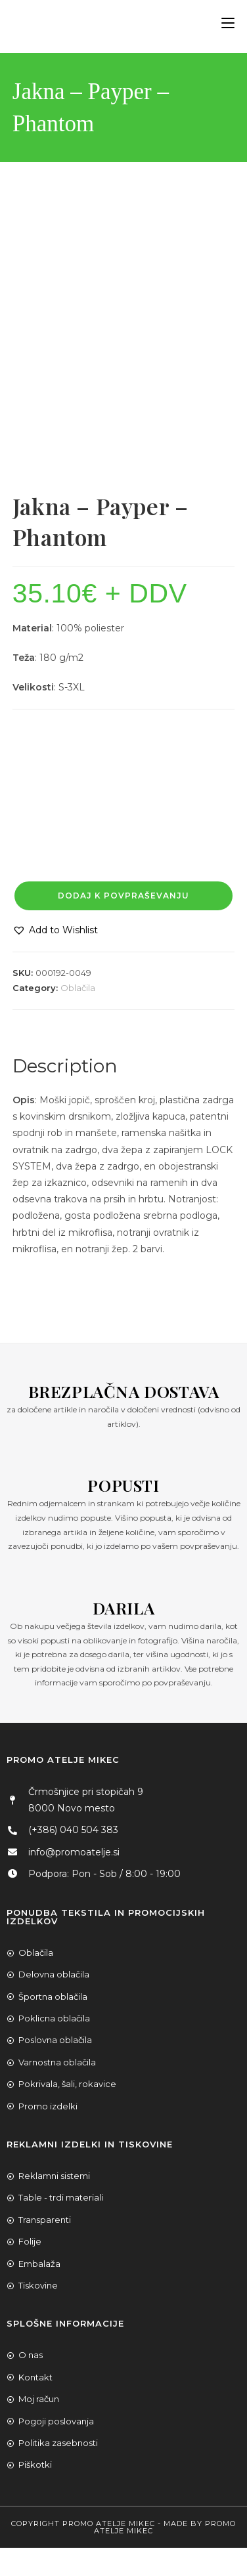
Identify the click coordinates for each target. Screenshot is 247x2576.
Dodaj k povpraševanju (123, 895)
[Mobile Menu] (223, 23)
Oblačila (77, 987)
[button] (55, 930)
